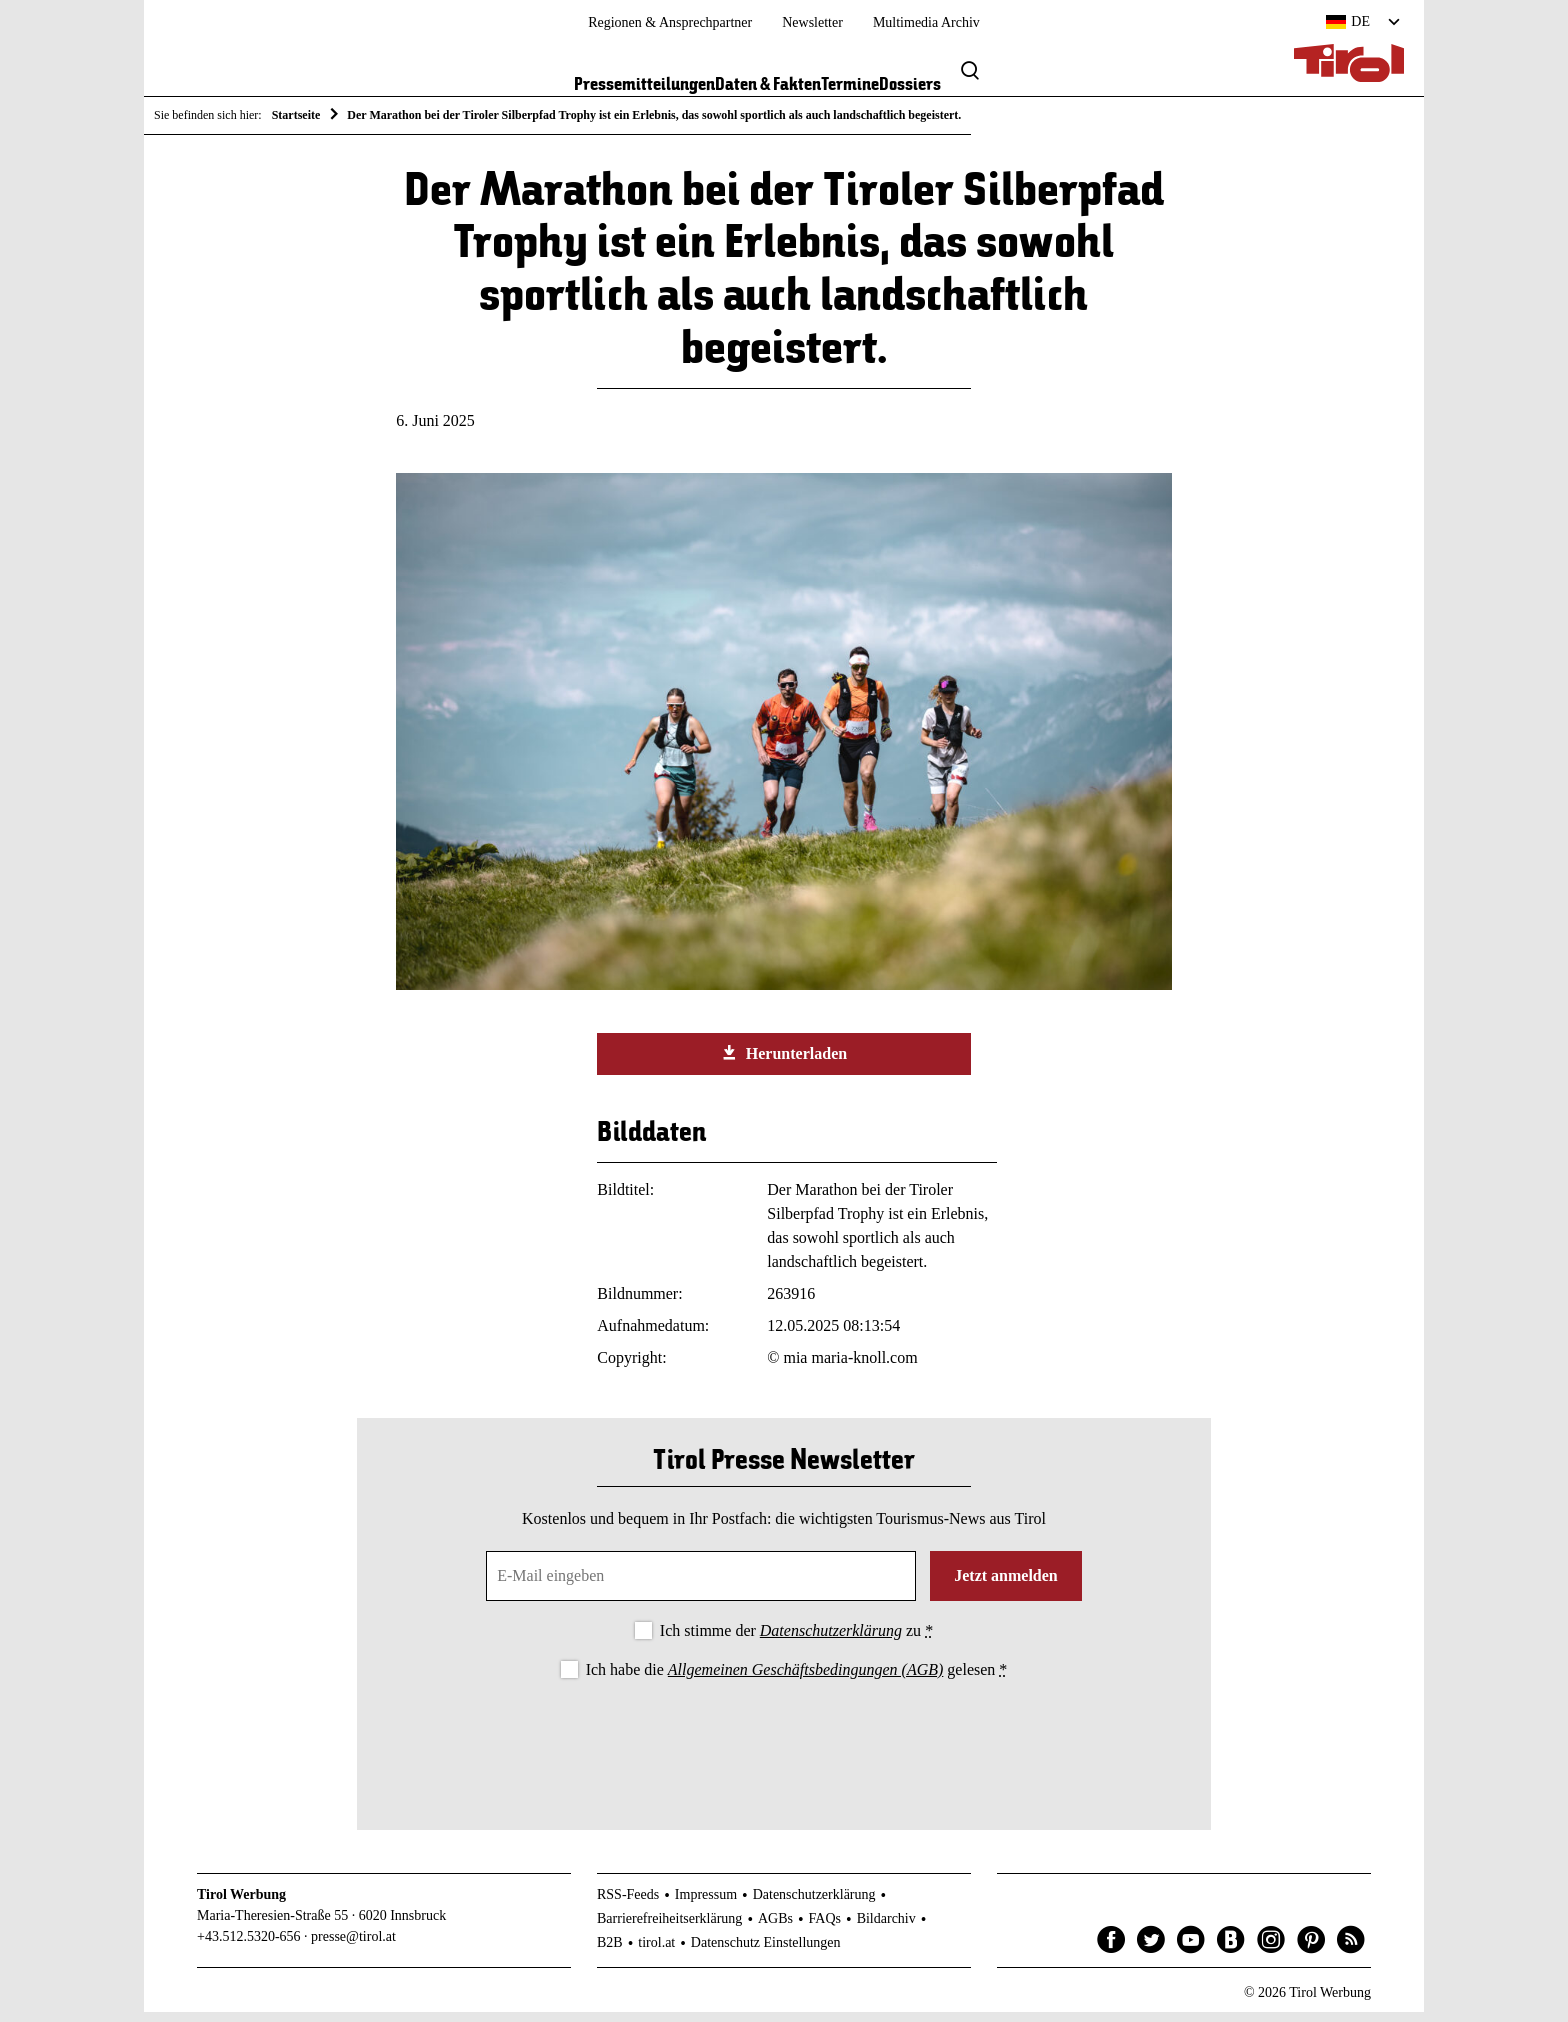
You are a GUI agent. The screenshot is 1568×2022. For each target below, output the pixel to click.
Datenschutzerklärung (831, 1640)
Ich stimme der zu (796, 1640)
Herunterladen (784, 1064)
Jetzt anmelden (1006, 1585)
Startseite (296, 115)
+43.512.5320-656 (249, 1947)
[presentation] (784, 1749)
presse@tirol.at (353, 1947)
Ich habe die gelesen (797, 1679)
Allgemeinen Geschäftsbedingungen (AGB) (805, 1679)
